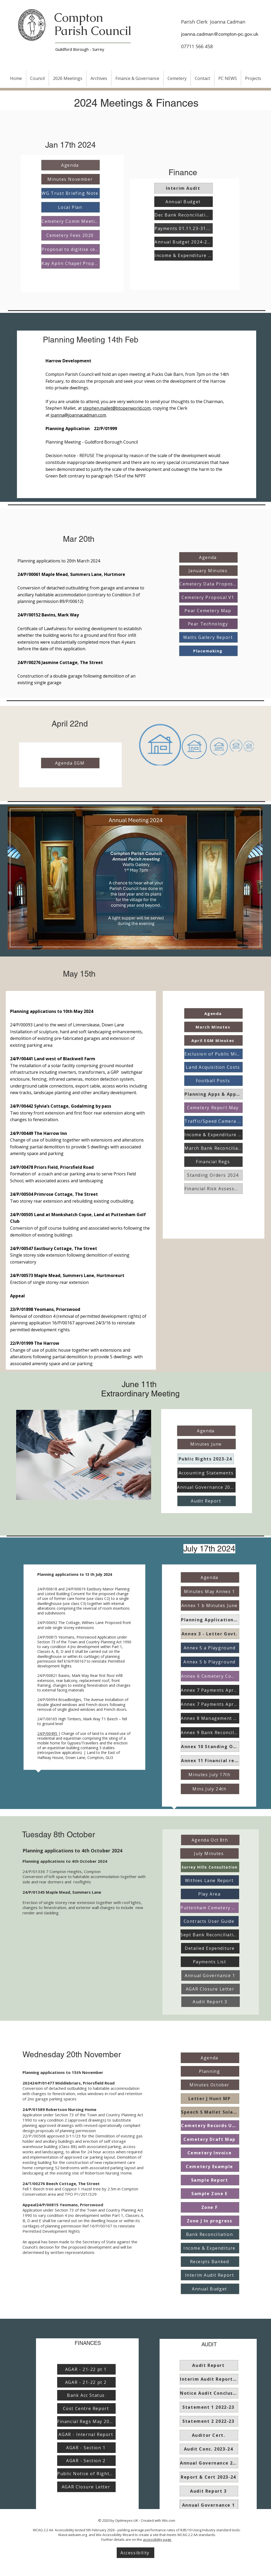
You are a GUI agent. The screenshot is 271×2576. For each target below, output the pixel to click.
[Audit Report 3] (210, 2001)
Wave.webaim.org (73, 2534)
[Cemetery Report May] (213, 1107)
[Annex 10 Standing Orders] (210, 1746)
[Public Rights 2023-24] (206, 1459)
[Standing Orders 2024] (213, 1175)
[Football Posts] (213, 1080)
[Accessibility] (135, 2552)
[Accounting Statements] (206, 1473)
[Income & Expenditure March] (213, 1134)
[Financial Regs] (213, 1161)
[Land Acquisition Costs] (213, 1067)
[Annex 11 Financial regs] (210, 1760)
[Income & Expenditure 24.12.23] (183, 255)
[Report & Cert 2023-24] (209, 2477)
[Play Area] (210, 1894)
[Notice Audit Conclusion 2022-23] (209, 2393)
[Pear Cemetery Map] (208, 610)
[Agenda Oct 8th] (210, 1840)
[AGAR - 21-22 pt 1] (86, 2369)
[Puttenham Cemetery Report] (209, 1907)
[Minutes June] (206, 1444)
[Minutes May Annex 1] (210, 1591)
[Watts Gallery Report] (208, 637)
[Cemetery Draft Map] (210, 2139)
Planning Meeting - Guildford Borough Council (92, 442)
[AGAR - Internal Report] (86, 2434)
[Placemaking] (208, 651)
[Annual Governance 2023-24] (206, 1487)
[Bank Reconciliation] (210, 2234)
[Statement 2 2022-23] (209, 2421)
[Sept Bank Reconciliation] (209, 1934)
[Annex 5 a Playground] (210, 1648)
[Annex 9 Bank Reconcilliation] (210, 1732)
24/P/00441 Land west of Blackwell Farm (52, 1059)
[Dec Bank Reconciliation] (183, 215)
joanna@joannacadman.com (78, 415)
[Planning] (210, 2071)
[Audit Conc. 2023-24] (209, 2449)
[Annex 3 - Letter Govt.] (210, 1633)
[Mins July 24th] (210, 1789)
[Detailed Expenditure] (210, 1948)
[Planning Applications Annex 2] (210, 1619)
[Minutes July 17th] (210, 1774)
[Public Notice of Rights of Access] (86, 2473)
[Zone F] (210, 2207)
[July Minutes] (209, 1853)
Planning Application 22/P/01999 (82, 428)
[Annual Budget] (183, 201)
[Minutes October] (210, 2084)
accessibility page (157, 2539)
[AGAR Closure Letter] (210, 1989)
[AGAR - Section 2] (86, 2460)
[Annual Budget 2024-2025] (183, 242)
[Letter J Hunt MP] (210, 2098)
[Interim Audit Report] (210, 2275)
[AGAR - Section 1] (86, 2447)
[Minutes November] (70, 179)
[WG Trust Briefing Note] (70, 193)
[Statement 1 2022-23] (209, 2407)
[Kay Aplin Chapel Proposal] (70, 263)
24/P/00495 (47, 1733)
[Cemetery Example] (210, 2166)
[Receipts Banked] (210, 2261)
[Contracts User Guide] (209, 1921)
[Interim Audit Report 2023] (209, 2379)
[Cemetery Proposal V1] (208, 597)
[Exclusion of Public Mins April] (213, 1054)
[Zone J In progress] (210, 2221)
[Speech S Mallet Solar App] (210, 2112)
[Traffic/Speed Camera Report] (213, 1121)
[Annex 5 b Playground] (210, 1662)
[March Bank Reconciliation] (213, 1148)
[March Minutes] (213, 1027)
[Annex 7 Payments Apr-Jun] (210, 1690)
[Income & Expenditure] (210, 2248)
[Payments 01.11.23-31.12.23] (183, 228)
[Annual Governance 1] (210, 1975)
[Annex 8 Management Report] (210, 1718)
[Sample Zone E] (210, 2193)
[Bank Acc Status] (86, 2395)
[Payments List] (210, 1961)
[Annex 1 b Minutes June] (210, 1605)
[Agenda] (70, 165)
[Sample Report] (210, 2180)
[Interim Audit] (183, 188)
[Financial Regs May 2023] (86, 2421)
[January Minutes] (208, 570)
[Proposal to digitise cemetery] (70, 249)
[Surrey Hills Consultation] (210, 1867)
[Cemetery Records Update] (210, 2125)
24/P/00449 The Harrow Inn (38, 1133)
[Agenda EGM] (70, 763)
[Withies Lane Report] (209, 1880)
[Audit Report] (206, 1501)
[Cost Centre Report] (86, 2408)
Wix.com (168, 2520)
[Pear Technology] (208, 624)
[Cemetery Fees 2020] (70, 235)
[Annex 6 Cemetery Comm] (210, 1676)
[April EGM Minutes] (213, 1040)
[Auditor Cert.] (209, 2435)
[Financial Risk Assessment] (213, 1188)
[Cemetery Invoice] (210, 2153)
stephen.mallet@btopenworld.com (117, 408)
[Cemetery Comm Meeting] (70, 221)
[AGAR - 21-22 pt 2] (86, 2382)
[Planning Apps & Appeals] (213, 1094)
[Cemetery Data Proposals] (208, 584)
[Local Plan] (70, 207)
